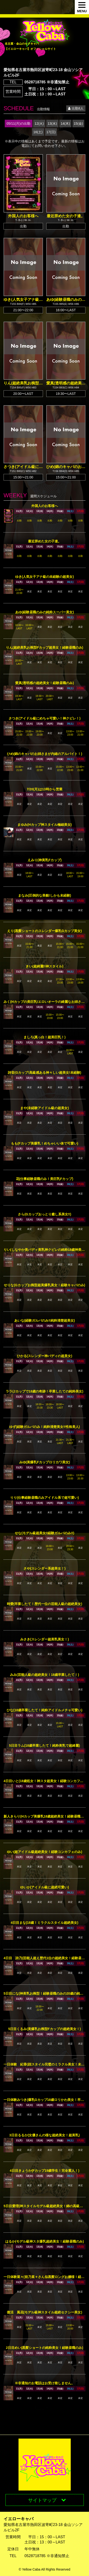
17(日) (51, 132)
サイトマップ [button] (47, 2500)
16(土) (38, 132)
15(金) (78, 123)
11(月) (19, 511)
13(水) (52, 123)
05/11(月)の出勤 (18, 123)
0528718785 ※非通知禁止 (46, 82)
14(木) (65, 123)
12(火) (39, 123)
